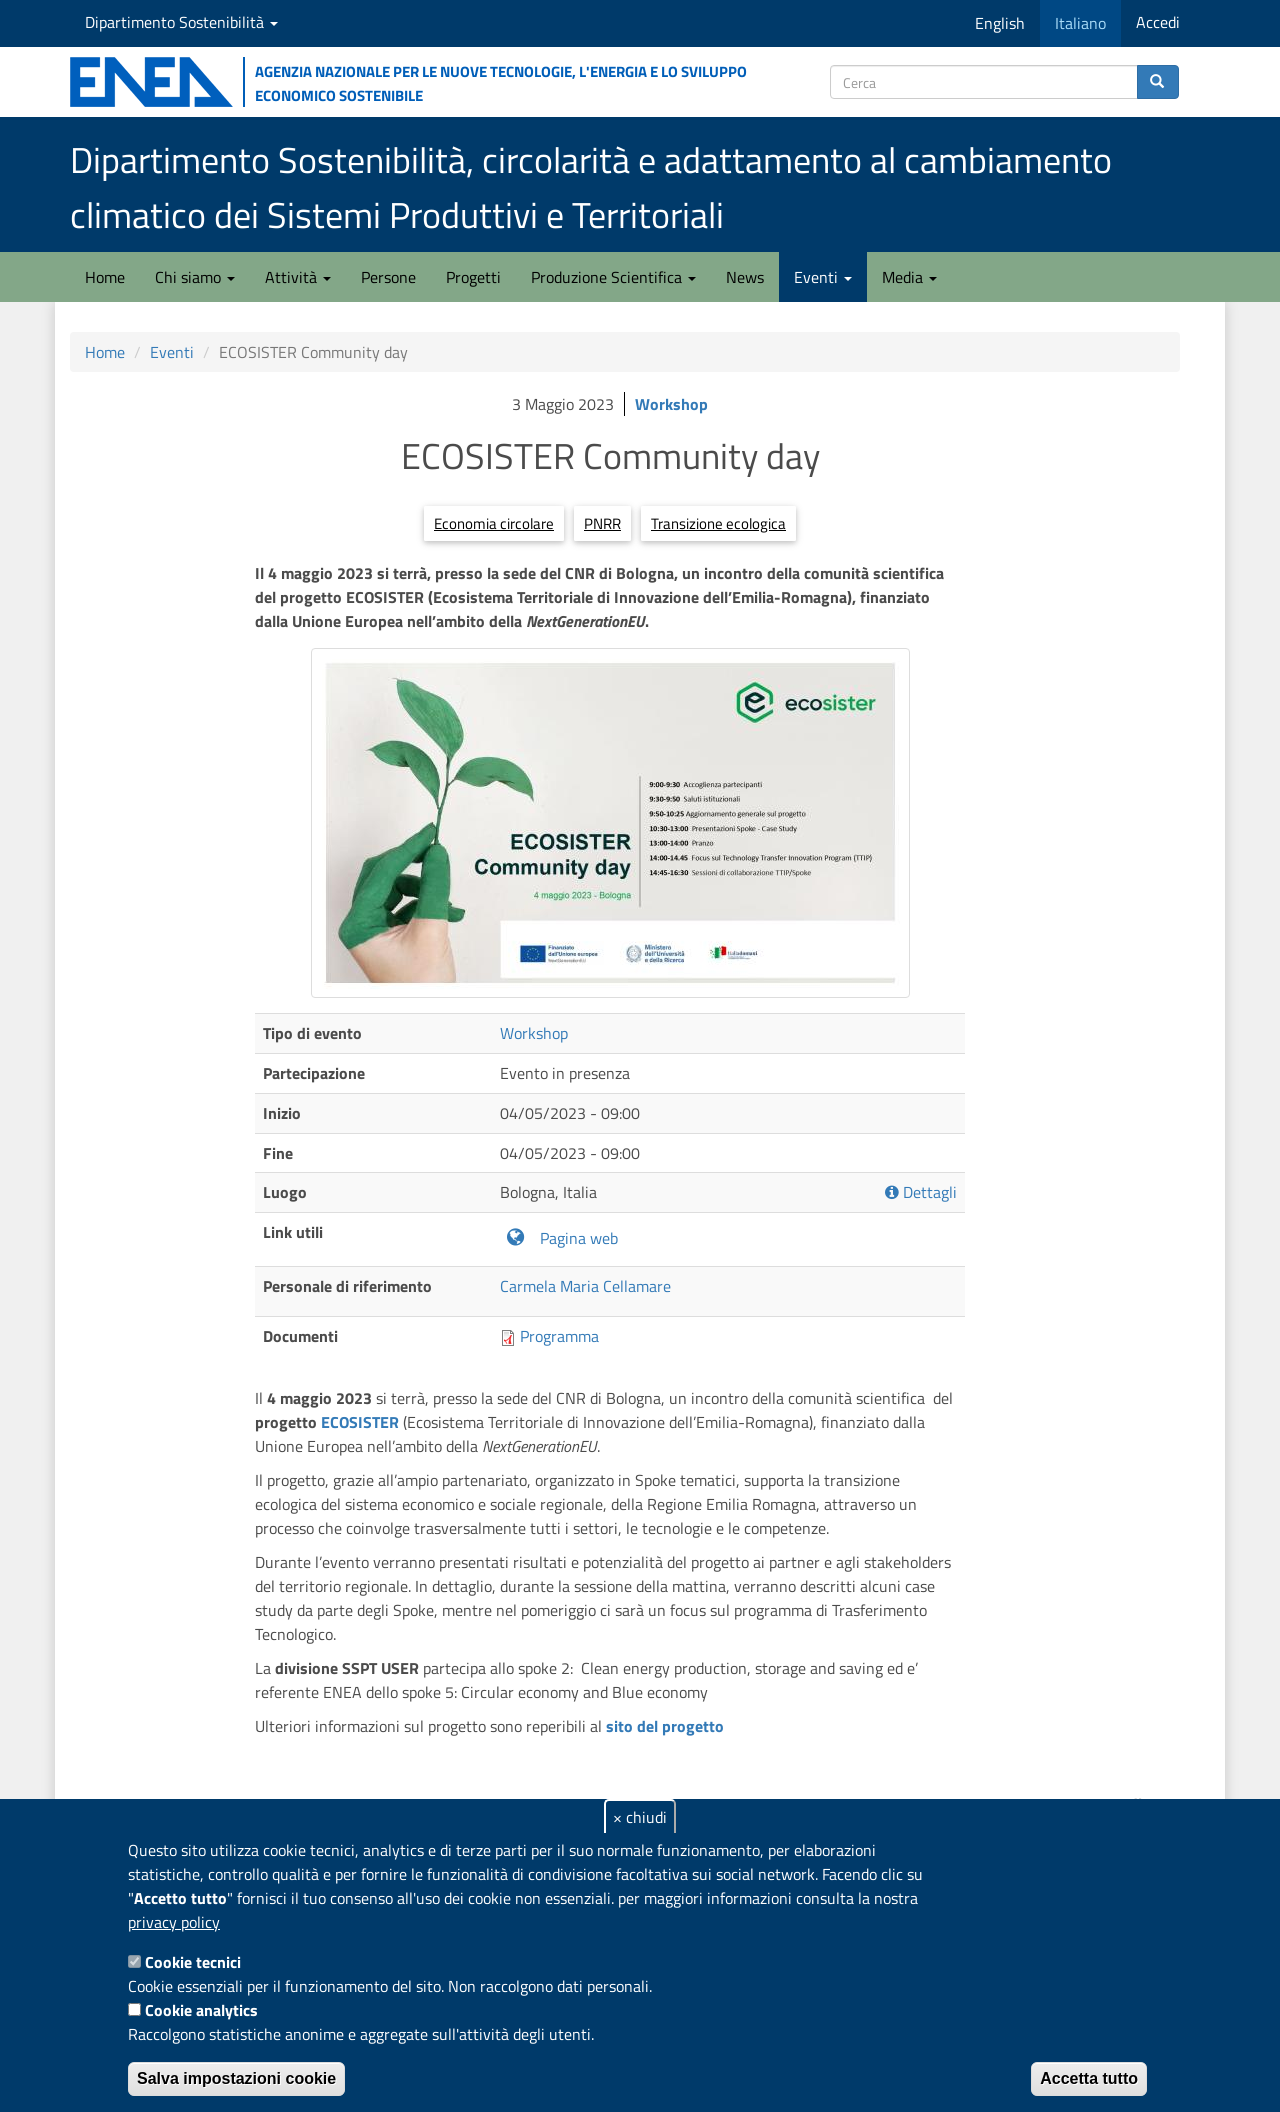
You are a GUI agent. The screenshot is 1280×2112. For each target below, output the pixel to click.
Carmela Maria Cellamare (585, 1286)
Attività (298, 277)
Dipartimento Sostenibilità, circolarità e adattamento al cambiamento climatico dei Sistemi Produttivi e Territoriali (591, 187)
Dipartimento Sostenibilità (181, 22)
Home (105, 277)
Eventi (823, 277)
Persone (388, 277)
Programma (559, 1336)
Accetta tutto (1089, 2078)
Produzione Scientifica (613, 277)
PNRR (602, 523)
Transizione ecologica (718, 523)
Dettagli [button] (921, 1192)
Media (909, 277)
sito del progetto (665, 1726)
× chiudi (640, 1817)
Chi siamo (195, 277)
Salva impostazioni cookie (236, 2078)
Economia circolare (494, 523)
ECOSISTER (360, 1422)
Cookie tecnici (193, 1962)
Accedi (1158, 22)
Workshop (671, 404)
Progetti (473, 277)
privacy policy (174, 1922)
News (745, 277)
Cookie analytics (201, 2010)
